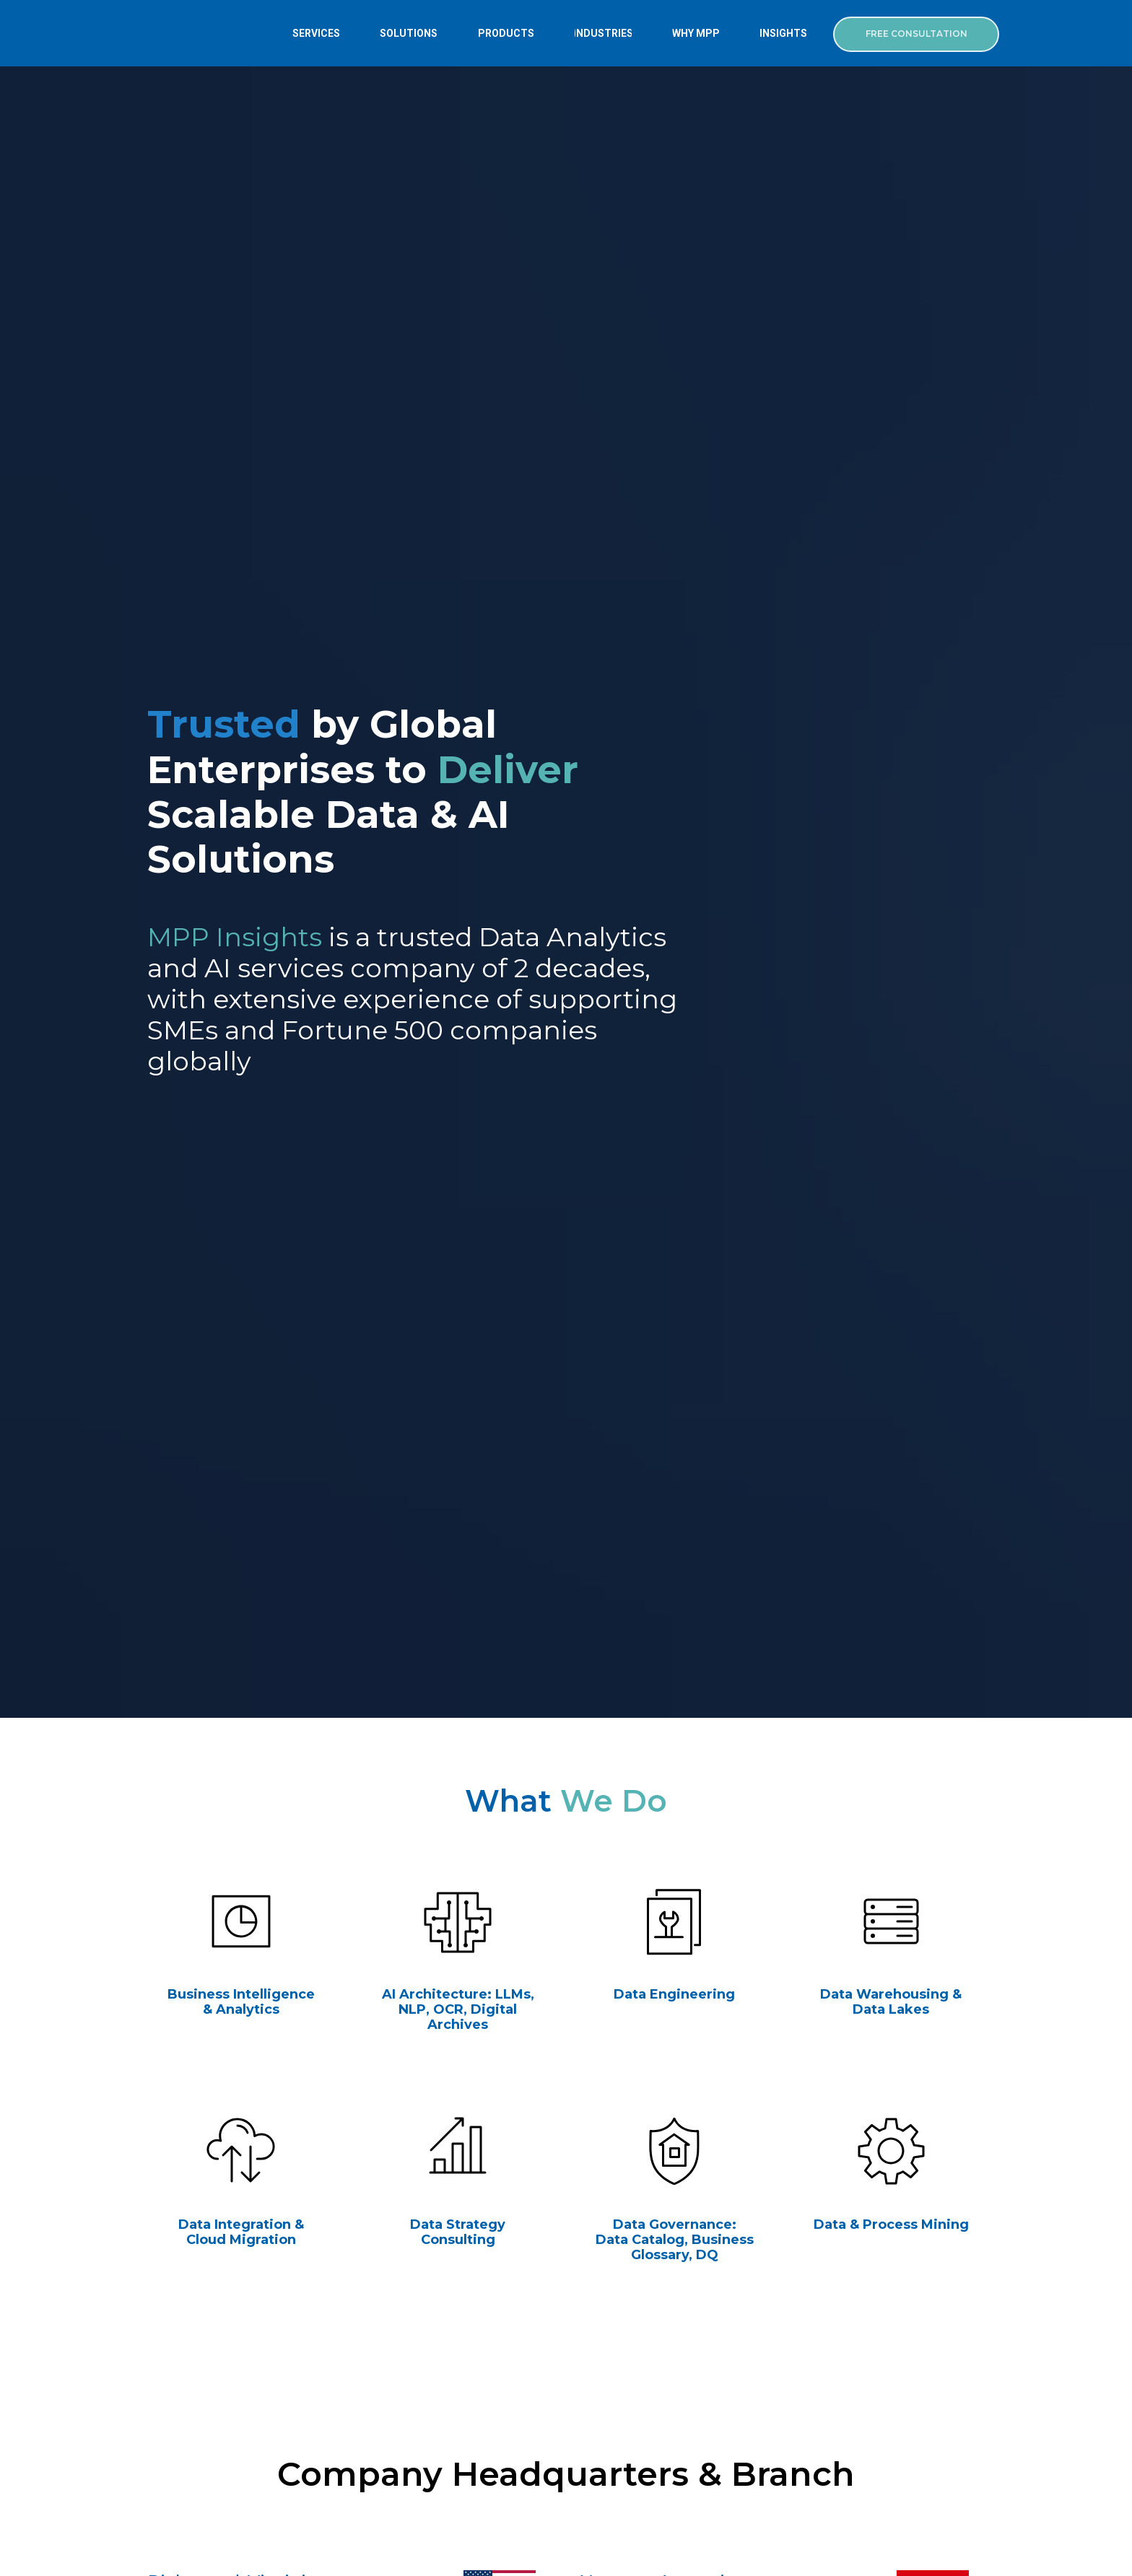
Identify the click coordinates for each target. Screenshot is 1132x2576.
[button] (916, 34)
